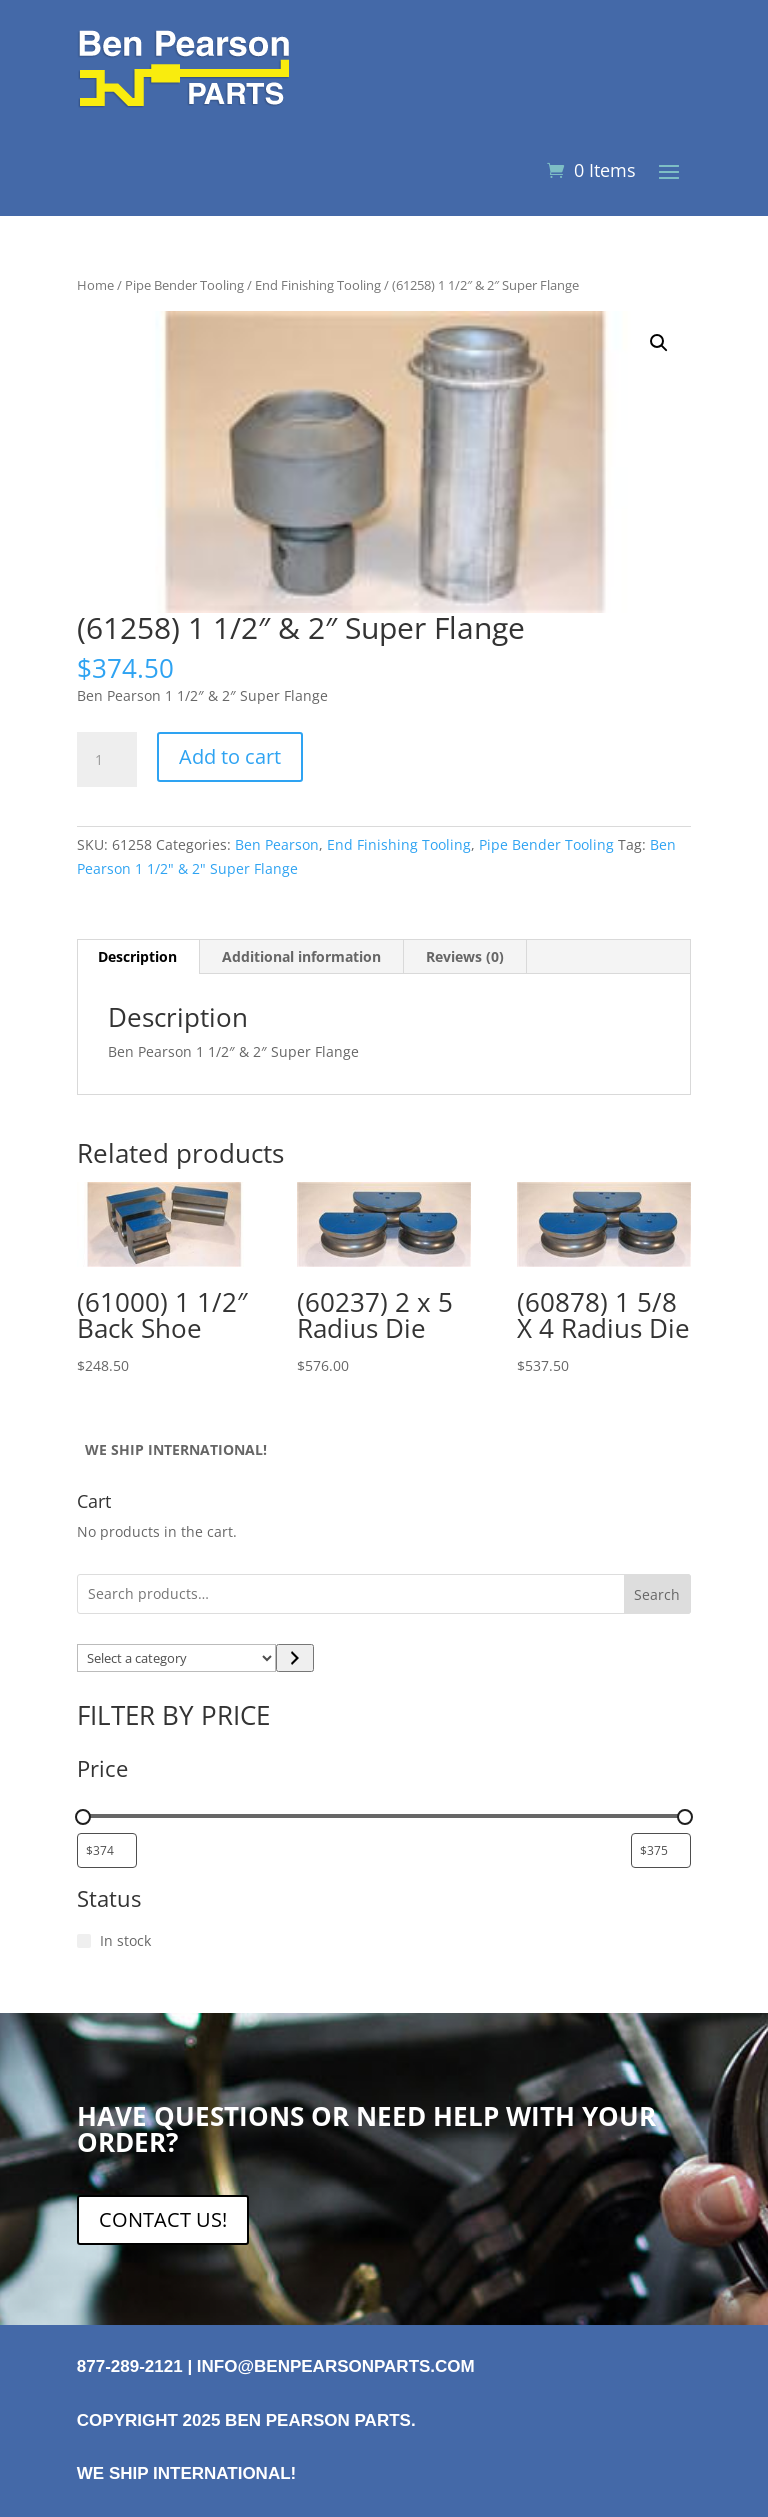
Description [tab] (137, 956)
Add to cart (230, 756)
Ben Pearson (277, 844)
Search (657, 1594)
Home (95, 285)
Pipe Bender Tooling (184, 285)
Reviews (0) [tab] (465, 956)
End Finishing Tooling (318, 285)
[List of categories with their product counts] (177, 1658)
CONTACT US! (163, 2219)
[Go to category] (294, 1658)
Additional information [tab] (301, 956)
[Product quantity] (107, 760)
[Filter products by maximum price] (661, 1850)
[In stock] (84, 1941)
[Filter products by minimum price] (107, 1850)
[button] (659, 343)
